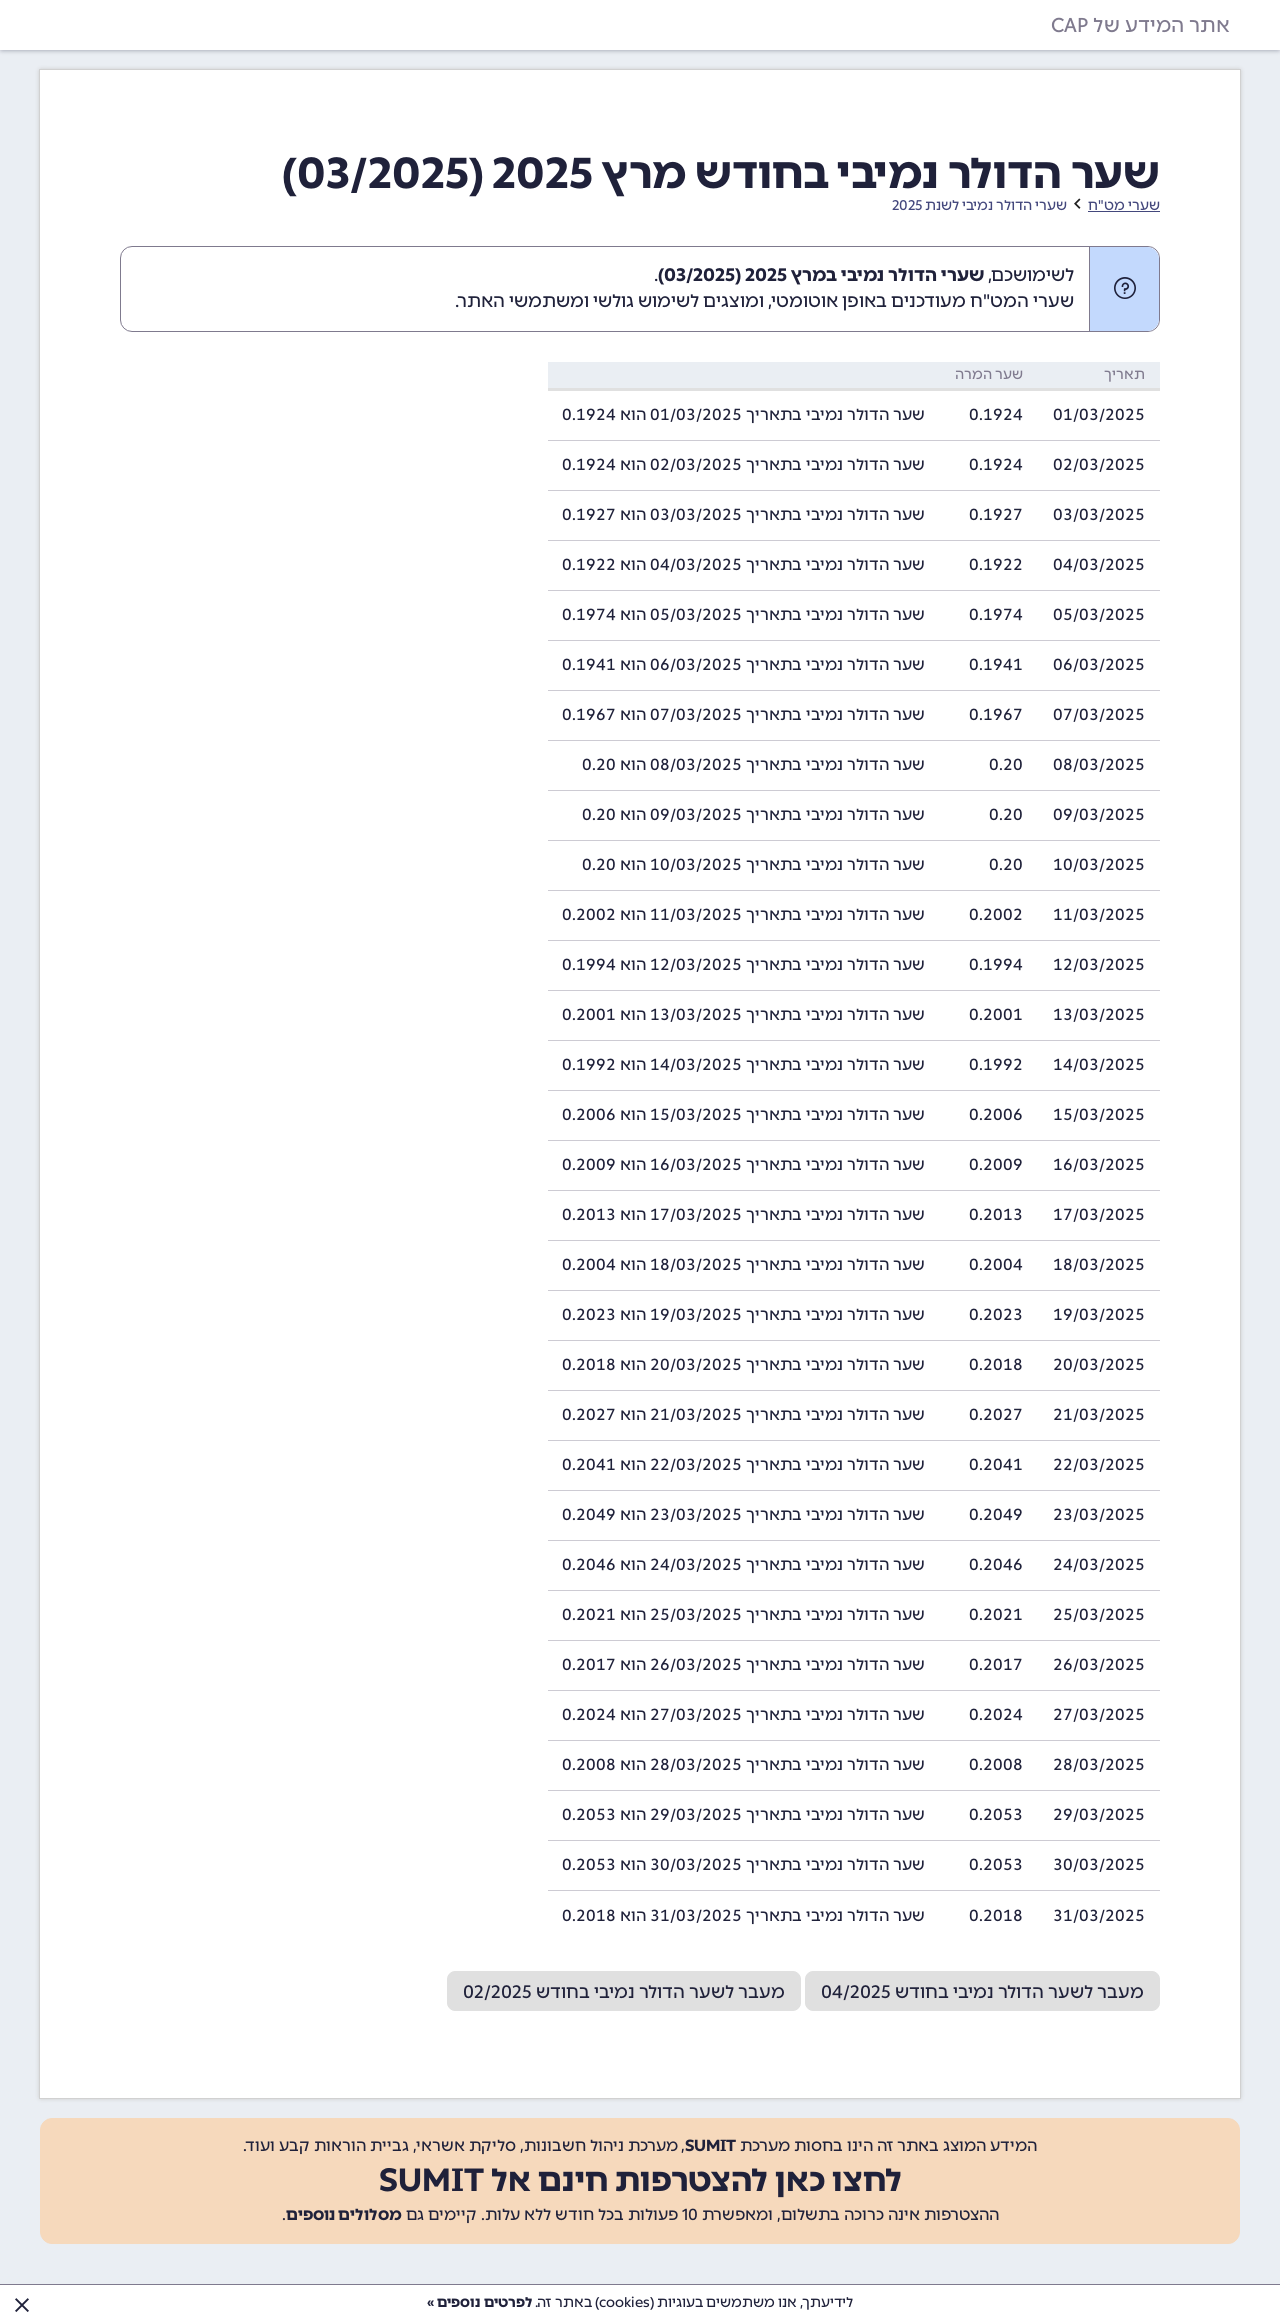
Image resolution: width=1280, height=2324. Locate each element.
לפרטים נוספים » (479, 2302)
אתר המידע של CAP (1140, 25)
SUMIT (710, 2145)
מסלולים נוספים (344, 2214)
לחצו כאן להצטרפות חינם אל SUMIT (640, 2180)
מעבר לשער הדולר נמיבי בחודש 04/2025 (982, 1992)
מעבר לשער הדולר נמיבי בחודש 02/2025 (624, 1992)
